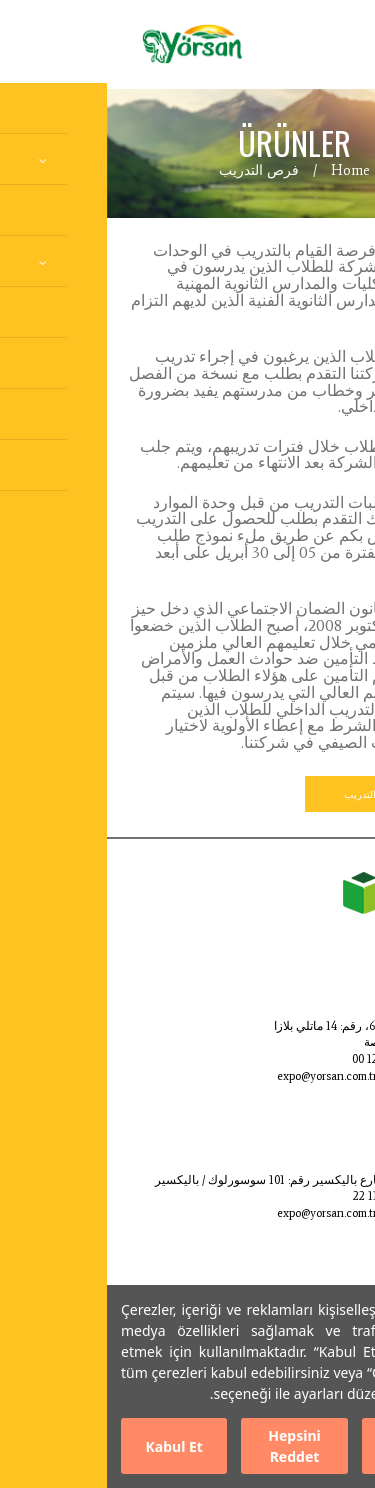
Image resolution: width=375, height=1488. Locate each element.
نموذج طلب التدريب (277, 794)
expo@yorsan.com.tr (220, 1076)
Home (243, 170)
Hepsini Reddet (187, 1446)
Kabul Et (67, 1446)
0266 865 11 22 (282, 1196)
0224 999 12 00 (282, 1059)
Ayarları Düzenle (308, 1446)
